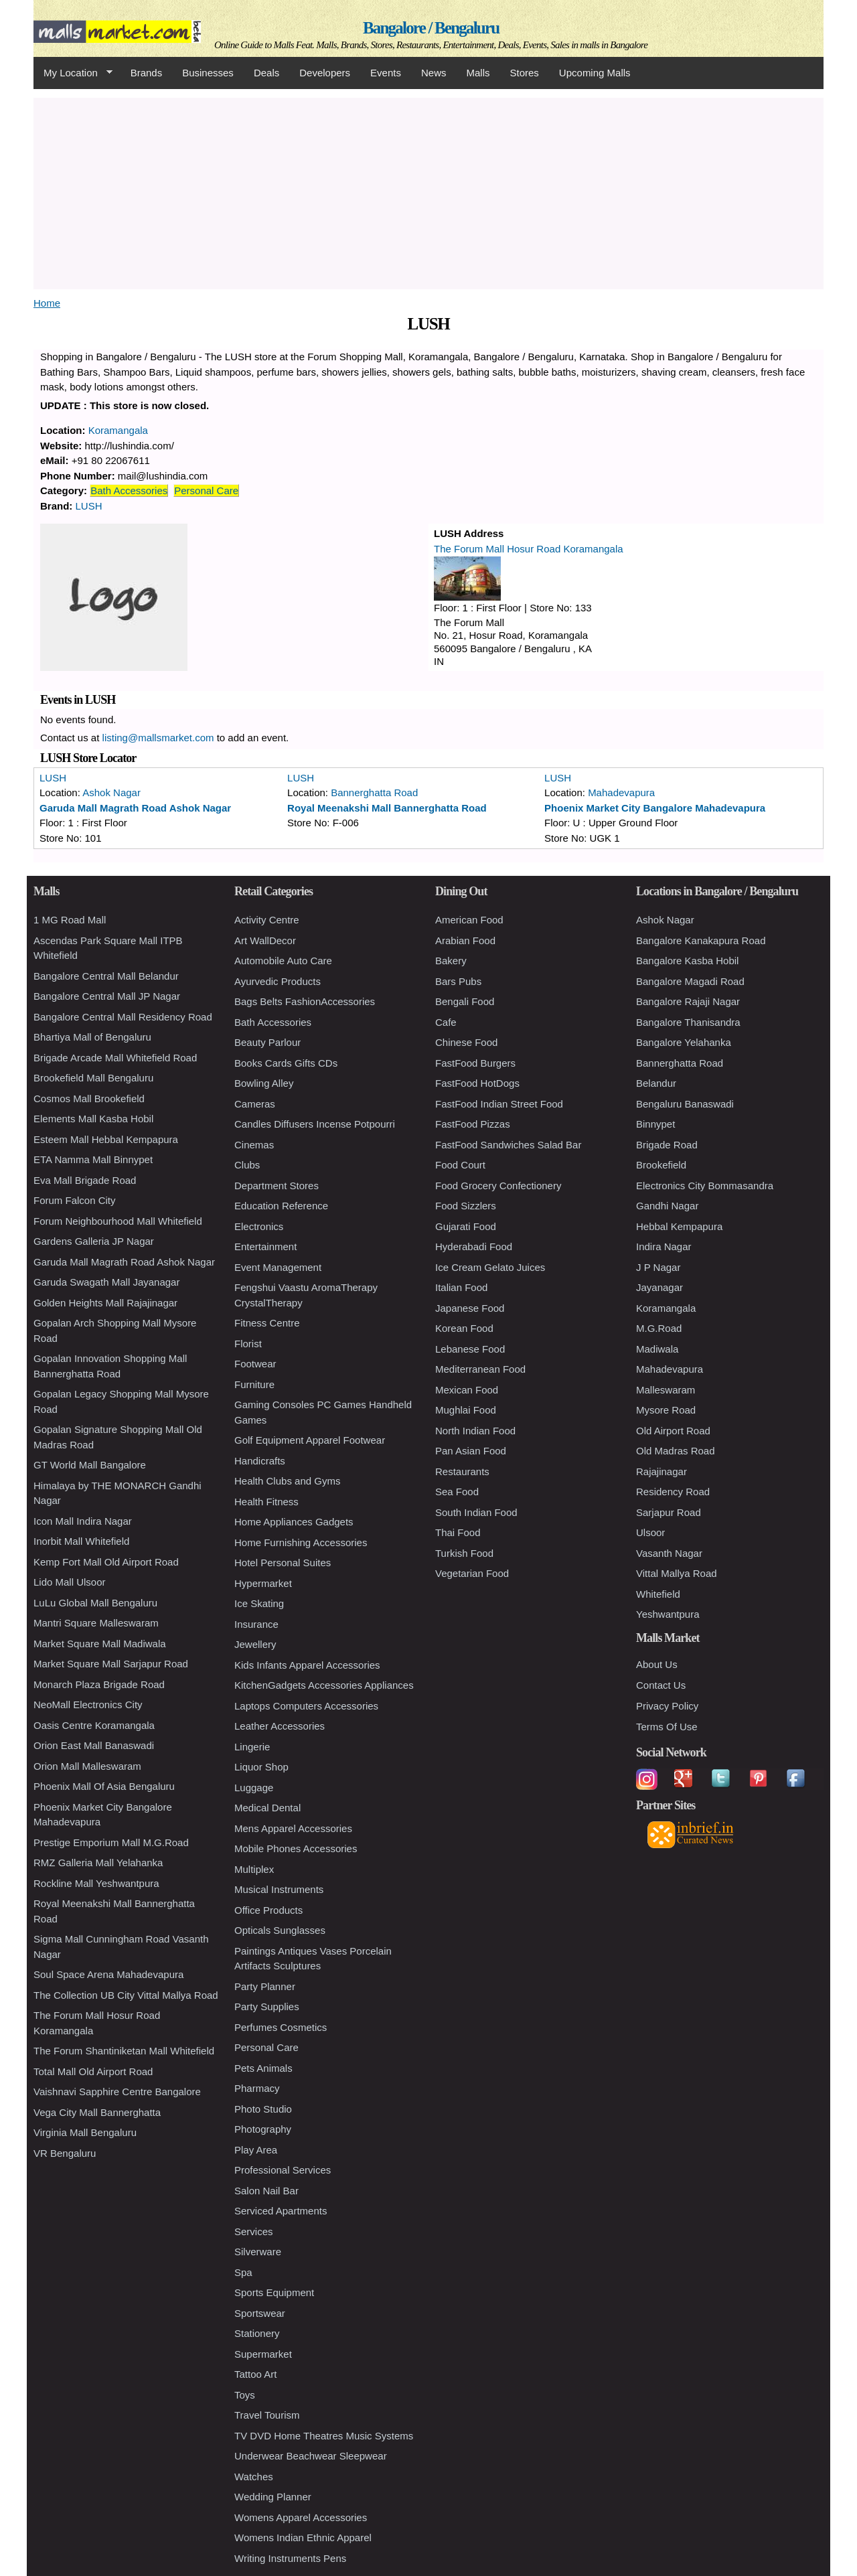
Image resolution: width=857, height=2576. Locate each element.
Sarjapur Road (668, 1512)
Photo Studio (263, 2109)
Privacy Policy (667, 1706)
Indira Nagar (664, 1246)
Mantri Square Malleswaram (96, 1622)
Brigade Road (667, 1144)
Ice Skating (259, 1603)
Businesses (208, 72)
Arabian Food (465, 940)
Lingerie (252, 1746)
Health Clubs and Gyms (287, 1481)
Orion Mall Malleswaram (87, 1766)
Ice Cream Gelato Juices (490, 1267)
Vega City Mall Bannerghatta (97, 2112)
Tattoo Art (255, 2374)
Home (46, 303)
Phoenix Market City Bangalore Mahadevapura (654, 808)
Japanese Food (469, 1308)
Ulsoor (650, 1532)
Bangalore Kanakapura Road (700, 940)
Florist (248, 1343)
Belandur (656, 1083)
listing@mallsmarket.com (158, 737)
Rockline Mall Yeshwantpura (96, 1883)
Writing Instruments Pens (290, 2558)
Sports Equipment (274, 2292)
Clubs (247, 1164)
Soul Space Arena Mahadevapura (108, 1974)
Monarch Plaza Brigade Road (99, 1684)
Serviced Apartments (280, 2210)
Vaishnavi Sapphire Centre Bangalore (117, 2091)
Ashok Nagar (111, 792)
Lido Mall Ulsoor (69, 1582)
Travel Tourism (267, 2415)
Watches (253, 2476)
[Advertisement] (428, 191)
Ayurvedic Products (277, 981)
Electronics (258, 1226)
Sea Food (457, 1491)
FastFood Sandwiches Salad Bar (508, 1144)
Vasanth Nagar (669, 1553)
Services (253, 2231)
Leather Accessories (279, 1726)
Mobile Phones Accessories (295, 1848)
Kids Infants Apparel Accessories (307, 1665)
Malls (477, 72)
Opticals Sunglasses (279, 1930)
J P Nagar (658, 1267)
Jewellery (255, 1644)
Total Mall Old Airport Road (93, 2071)
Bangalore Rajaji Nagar (688, 1001)
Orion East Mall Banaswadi (93, 1745)
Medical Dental (267, 1807)
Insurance (256, 1624)
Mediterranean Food (480, 1369)
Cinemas (254, 1144)
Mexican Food (466, 1389)
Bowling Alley (263, 1083)
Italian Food (461, 1287)
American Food (469, 919)
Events (385, 72)
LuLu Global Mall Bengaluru (95, 1602)
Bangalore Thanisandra (688, 1022)
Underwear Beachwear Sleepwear (310, 2455)
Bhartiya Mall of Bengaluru (92, 1037)
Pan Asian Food (470, 1450)
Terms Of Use (667, 1726)
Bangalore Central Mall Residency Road (122, 1016)
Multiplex (254, 1869)
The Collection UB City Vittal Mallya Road (125, 1995)
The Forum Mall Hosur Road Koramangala (528, 548)
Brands (147, 72)
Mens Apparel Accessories (293, 1828)
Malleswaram (665, 1389)
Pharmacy (257, 2088)
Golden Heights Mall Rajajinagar (105, 1302)
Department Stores (276, 1185)
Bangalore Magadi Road (690, 981)
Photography (262, 2129)
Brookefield (661, 1164)
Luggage (253, 1787)
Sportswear (259, 2313)
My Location (72, 73)
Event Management (277, 1267)
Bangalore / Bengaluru (431, 28)
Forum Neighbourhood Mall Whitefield (117, 1221)
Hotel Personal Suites (282, 1562)
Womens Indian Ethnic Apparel (303, 2537)
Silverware (257, 2251)
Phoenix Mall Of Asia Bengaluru (104, 1786)
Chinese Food (466, 1042)
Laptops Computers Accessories (306, 1706)
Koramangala (118, 430)
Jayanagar (659, 1287)
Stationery (257, 2333)
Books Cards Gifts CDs (285, 1063)
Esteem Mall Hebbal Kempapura (105, 1139)
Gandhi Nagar (667, 1205)
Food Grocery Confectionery (498, 1185)
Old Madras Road (675, 1450)
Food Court (460, 1164)
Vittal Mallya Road (676, 1573)
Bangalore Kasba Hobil (687, 960)
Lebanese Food (470, 1349)
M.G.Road (659, 1328)
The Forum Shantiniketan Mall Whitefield (123, 2050)
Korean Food (464, 1328)
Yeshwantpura (668, 1614)
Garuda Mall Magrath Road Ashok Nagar (135, 808)
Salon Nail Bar (266, 2190)
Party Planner (264, 1986)
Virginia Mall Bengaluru (85, 2132)
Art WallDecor (265, 940)
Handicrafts (259, 1460)
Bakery (451, 960)
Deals (266, 72)
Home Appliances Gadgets (294, 1521)
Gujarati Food (465, 1226)
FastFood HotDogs (477, 1083)
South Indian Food (476, 1512)
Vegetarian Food (472, 1573)
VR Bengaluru (64, 2153)
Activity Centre (266, 919)
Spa (243, 2272)
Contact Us (661, 1685)
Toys (244, 2395)
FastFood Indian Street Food (499, 1104)
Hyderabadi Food (473, 1246)
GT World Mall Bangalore (89, 1464)
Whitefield (658, 1594)
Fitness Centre (267, 1323)
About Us (657, 1664)
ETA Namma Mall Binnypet (93, 1159)
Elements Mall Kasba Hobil (93, 1118)
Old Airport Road (673, 1430)
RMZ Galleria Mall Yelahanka (98, 1862)
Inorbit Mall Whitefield (81, 1541)
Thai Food (458, 1532)
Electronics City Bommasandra (704, 1185)
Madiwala (657, 1349)
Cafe (446, 1022)
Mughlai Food (465, 1410)
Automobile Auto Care (283, 960)
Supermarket (263, 2354)
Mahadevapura (621, 792)
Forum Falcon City (74, 1200)
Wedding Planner (272, 2496)
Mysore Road (666, 1410)
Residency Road (673, 1491)
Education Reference (281, 1205)
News (434, 72)
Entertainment (265, 1246)
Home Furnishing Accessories (300, 1542)
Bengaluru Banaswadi (685, 1104)
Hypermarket (263, 1583)
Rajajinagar (661, 1471)
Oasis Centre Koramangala (94, 1725)
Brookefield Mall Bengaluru (93, 1077)
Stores (524, 72)
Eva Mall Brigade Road (84, 1180)
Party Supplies (266, 2006)
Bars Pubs (458, 981)
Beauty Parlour (267, 1042)
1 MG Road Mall (69, 919)
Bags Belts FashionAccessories (304, 1001)
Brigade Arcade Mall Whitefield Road (115, 1057)
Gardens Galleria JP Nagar (93, 1241)
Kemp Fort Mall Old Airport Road (106, 1562)
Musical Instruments (278, 1889)
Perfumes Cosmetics (280, 2027)
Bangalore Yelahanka (683, 1042)
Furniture (254, 1384)
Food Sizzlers (465, 1205)
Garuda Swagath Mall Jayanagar (106, 1282)
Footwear (255, 1363)
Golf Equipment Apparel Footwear (309, 1440)
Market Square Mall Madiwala (99, 1643)
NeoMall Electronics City (88, 1704)
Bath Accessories (128, 490)
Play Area (255, 2149)
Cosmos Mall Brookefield (89, 1098)
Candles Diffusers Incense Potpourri (314, 1124)
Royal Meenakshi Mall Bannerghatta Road (387, 808)
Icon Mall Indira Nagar (82, 1521)
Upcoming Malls (595, 72)
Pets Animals (263, 2068)
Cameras (254, 1104)
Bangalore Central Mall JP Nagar (106, 996)
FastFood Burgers (475, 1063)
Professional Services (282, 2170)
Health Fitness (266, 1501)
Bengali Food (464, 1001)
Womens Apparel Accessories (300, 2517)
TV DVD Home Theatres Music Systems (323, 2435)
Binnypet (655, 1124)
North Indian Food (475, 1430)
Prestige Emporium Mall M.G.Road (111, 1842)
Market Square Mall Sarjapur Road (110, 1663)
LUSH (89, 506)
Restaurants (462, 1471)
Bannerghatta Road (374, 792)
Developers (324, 72)
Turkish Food (464, 1553)
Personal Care (206, 490)
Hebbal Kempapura (679, 1226)
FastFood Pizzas (472, 1124)
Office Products (268, 1910)
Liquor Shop (261, 1766)
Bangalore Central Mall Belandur (106, 976)
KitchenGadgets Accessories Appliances (324, 1685)
